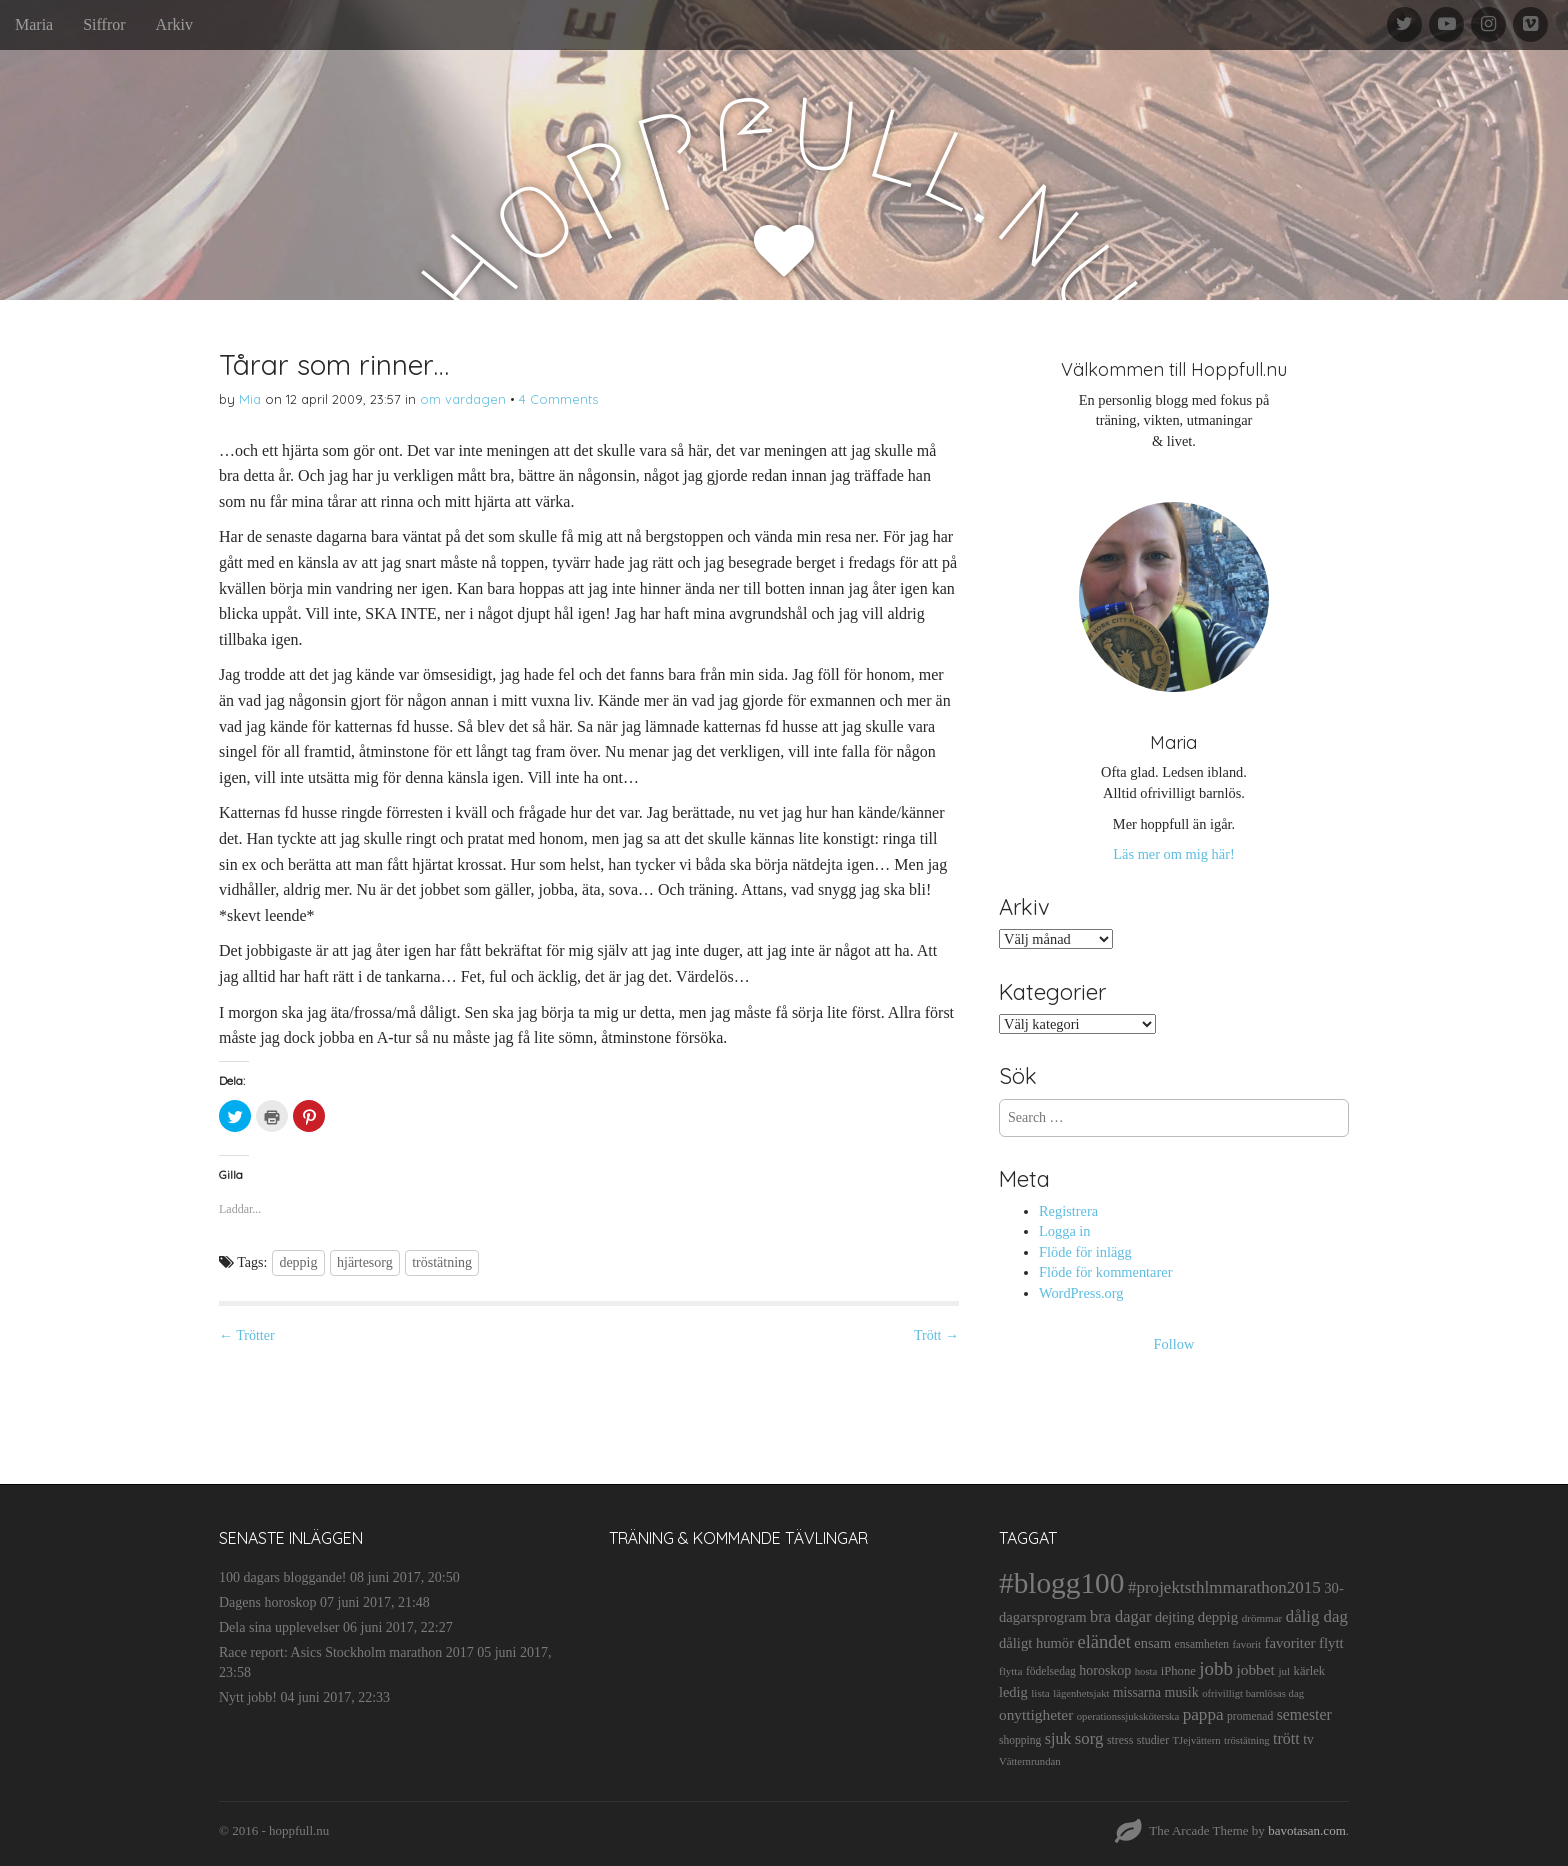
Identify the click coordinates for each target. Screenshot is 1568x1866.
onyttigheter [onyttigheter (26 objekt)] (1036, 1714)
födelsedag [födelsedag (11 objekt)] (1051, 1671)
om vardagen (463, 399)
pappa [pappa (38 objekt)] (1203, 1714)
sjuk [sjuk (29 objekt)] (1058, 1738)
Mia (250, 399)
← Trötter (247, 1335)
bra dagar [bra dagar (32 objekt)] (1120, 1616)
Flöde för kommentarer (1105, 1272)
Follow (1174, 1344)
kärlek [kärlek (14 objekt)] (1310, 1671)
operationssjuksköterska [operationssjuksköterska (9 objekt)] (1128, 1716)
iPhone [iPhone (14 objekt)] (1178, 1671)
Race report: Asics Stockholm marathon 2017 (346, 1652)
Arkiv (174, 24)
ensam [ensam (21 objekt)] (1152, 1643)
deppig (298, 1262)
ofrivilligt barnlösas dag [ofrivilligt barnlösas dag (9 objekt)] (1253, 1693)
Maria (34, 24)
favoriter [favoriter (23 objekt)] (1289, 1643)
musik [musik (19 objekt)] (1182, 1692)
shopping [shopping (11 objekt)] (1020, 1740)
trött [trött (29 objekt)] (1286, 1738)
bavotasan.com (1307, 1830)
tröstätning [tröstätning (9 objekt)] (1247, 1740)
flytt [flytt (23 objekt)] (1331, 1643)
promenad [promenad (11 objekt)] (1250, 1716)
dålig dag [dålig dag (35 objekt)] (1317, 1616)
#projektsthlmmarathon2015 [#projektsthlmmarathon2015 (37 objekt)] (1224, 1587)
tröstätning (442, 1262)
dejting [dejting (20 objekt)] (1174, 1617)
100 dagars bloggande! (283, 1577)
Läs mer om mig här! (1173, 854)
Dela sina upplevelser (279, 1627)
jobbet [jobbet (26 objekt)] (1255, 1669)
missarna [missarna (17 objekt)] (1137, 1692)
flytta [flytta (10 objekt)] (1010, 1671)
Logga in (1065, 1231)
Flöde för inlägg (1085, 1252)
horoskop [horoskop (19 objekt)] (1105, 1670)
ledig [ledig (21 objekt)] (1013, 1692)
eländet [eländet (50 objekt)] (1104, 1642)
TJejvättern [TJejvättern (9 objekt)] (1197, 1740)
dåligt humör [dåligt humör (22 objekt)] (1036, 1643)
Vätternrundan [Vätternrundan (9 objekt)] (1030, 1761)
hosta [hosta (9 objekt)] (1146, 1671)
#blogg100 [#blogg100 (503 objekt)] (1061, 1583)
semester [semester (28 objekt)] (1304, 1714)
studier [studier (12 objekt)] (1153, 1740)
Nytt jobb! (248, 1697)
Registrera (1068, 1211)
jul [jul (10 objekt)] (1284, 1671)
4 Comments (558, 399)
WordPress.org (1081, 1293)
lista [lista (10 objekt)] (1040, 1693)
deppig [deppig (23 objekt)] (1218, 1617)
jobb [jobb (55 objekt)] (1216, 1668)
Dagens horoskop (268, 1602)
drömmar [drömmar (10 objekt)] (1262, 1618)
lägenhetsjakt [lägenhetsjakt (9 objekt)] (1081, 1693)
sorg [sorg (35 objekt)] (1089, 1738)
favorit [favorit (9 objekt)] (1247, 1644)
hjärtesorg (365, 1262)
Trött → (936, 1335)
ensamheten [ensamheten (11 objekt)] (1202, 1644)
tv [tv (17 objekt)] (1308, 1739)
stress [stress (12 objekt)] (1120, 1740)
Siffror (104, 24)
